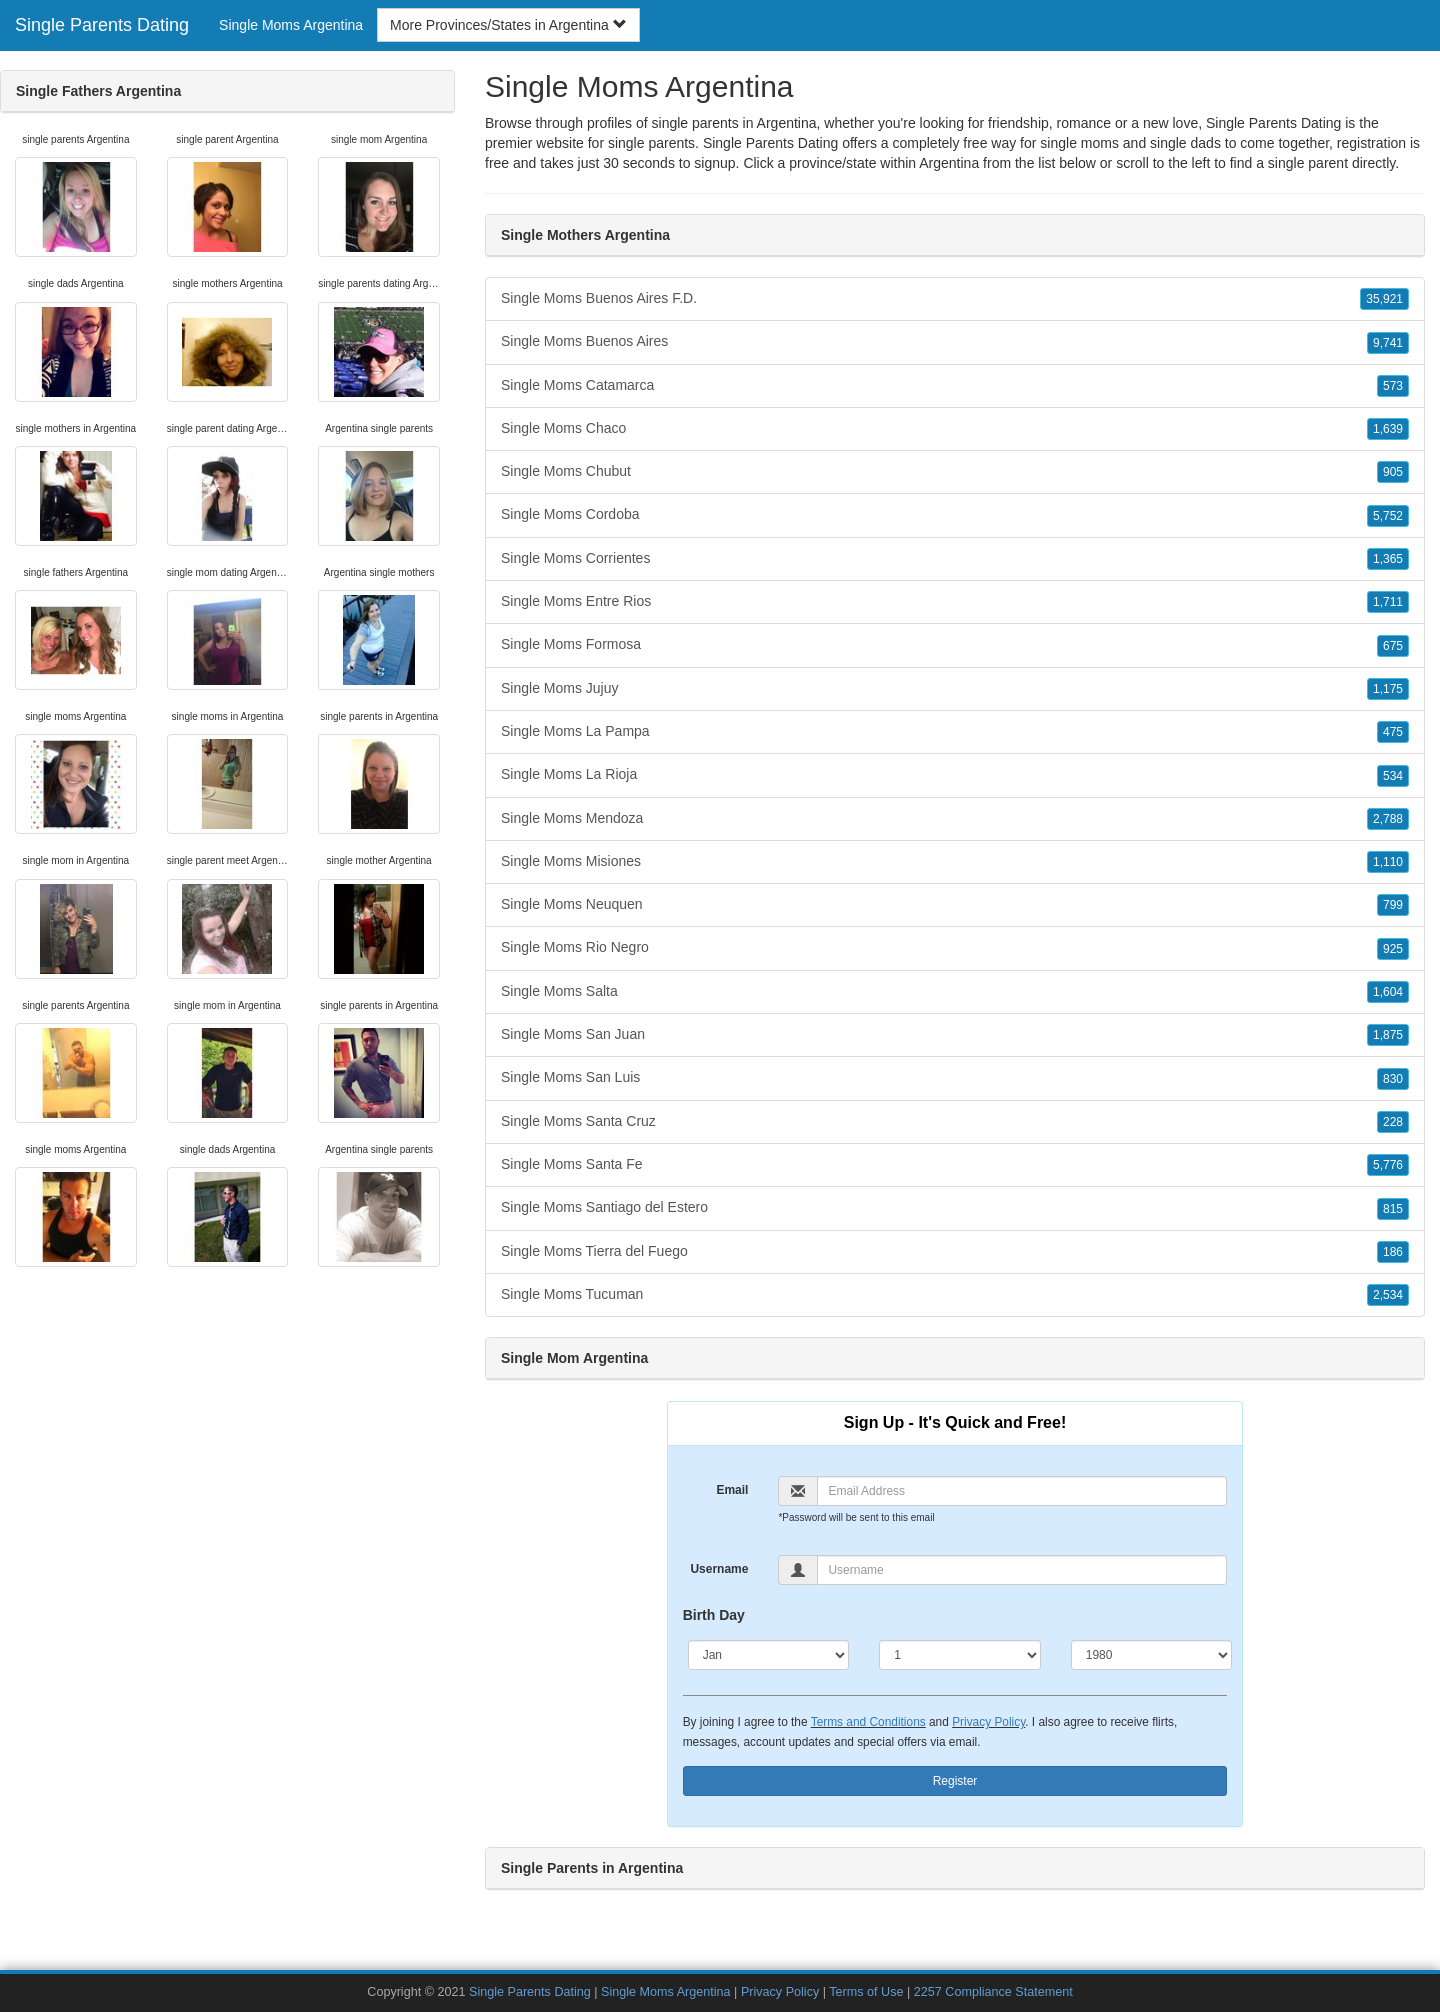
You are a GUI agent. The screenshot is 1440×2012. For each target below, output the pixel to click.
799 (1393, 905)
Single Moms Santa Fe (955, 1165)
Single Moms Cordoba (955, 515)
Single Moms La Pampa (955, 732)
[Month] (769, 1655)
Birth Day (714, 1615)
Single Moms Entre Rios (955, 602)
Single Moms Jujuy (955, 689)
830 (1393, 1079)
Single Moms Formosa (955, 645)
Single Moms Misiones (955, 862)
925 (1393, 949)
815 (1393, 1209)
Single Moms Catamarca (955, 386)
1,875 (1388, 1035)
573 (1393, 386)
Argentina (949, 163)
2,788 (1388, 819)
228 (1393, 1122)
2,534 (1388, 1295)
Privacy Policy (988, 1722)
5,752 (1388, 516)
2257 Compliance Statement (993, 1992)
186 (1393, 1252)
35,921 (1384, 299)
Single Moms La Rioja (955, 775)
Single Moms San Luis (955, 1078)
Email (732, 1490)
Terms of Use (866, 1992)
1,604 (1388, 992)
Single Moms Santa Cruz (955, 1122)
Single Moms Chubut (955, 472)
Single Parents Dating (102, 25)
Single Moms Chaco (955, 429)
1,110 (1388, 862)
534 (1393, 776)
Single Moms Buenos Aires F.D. (955, 299)
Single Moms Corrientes (955, 559)
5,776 (1388, 1165)
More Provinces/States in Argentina (508, 25)
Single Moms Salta (955, 992)
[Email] (1022, 1491)
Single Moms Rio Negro (955, 948)
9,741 (1388, 343)
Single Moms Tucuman (955, 1295)
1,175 (1388, 689)
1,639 (1388, 429)
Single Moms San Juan (955, 1035)
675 (1393, 646)
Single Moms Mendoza (955, 819)
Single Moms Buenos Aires (955, 342)
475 (1393, 732)
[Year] (1152, 1655)
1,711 (1388, 602)
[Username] (1022, 1570)
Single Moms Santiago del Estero (955, 1208)
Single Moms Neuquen (955, 905)
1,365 (1388, 559)
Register (955, 1781)
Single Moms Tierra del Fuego (955, 1252)
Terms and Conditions (868, 1722)
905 (1393, 472)
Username (719, 1569)
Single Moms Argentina (291, 25)
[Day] (960, 1655)
